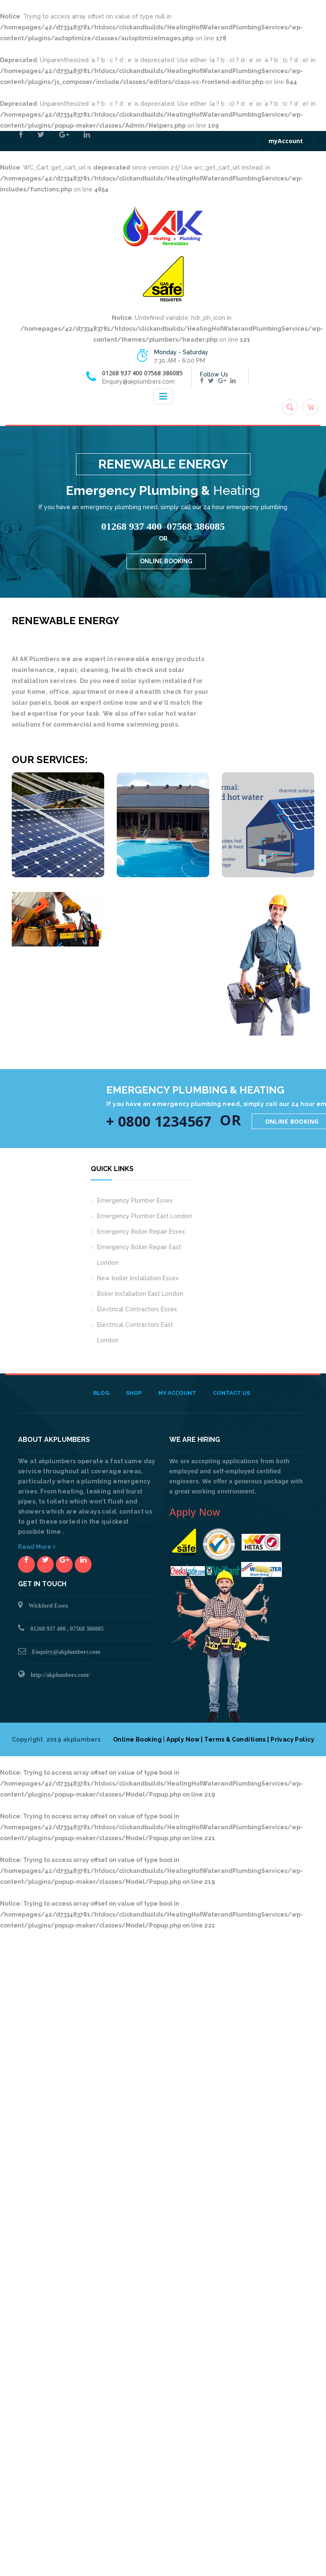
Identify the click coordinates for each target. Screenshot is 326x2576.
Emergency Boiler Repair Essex (141, 1231)
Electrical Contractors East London (135, 1332)
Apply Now (194, 1512)
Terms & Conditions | (237, 1739)
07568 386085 (163, 373)
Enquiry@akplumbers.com (66, 1652)
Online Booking (137, 1739)
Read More (37, 1546)
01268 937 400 (122, 373)
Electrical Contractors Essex (137, 1309)
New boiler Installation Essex (138, 1278)
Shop (134, 1393)
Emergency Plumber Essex (135, 1200)
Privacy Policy (292, 1739)
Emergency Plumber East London (144, 1216)
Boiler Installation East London (140, 1293)
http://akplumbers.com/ (60, 1675)
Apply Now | (184, 1739)
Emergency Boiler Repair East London (139, 1255)
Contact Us (231, 1393)
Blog (101, 1393)
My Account (177, 1393)
